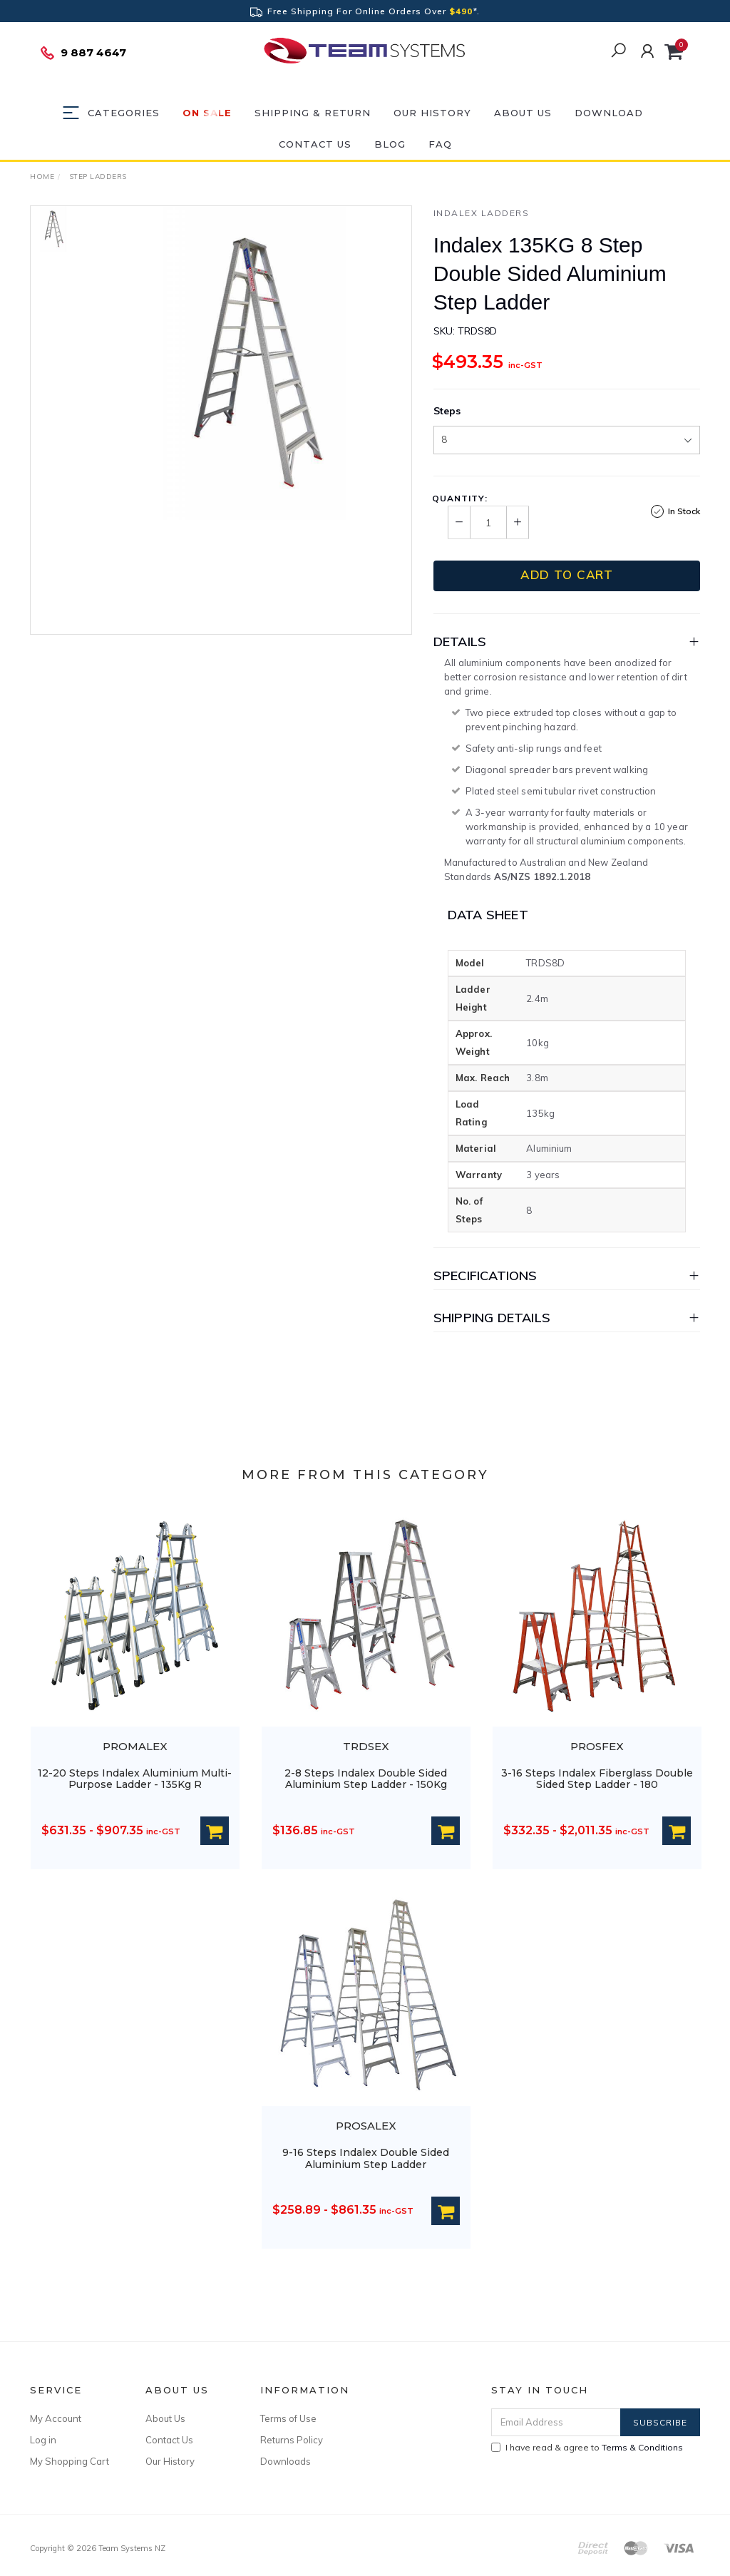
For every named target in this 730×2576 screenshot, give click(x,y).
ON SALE (207, 112)
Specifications (485, 1275)
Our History (432, 112)
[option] (254, 363)
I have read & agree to (587, 2447)
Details (459, 641)
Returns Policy (291, 2439)
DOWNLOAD (609, 112)
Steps (447, 410)
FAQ (440, 144)
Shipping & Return (313, 112)
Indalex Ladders (481, 213)
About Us (523, 112)
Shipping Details (491, 1317)
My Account (55, 2418)
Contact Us (315, 144)
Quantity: (460, 498)
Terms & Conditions (642, 2447)
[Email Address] (556, 2422)
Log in (43, 2439)
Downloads (285, 2461)
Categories (124, 112)
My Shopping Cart (69, 2461)
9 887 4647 (82, 53)
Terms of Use (288, 2418)
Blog (390, 144)
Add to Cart (566, 574)
